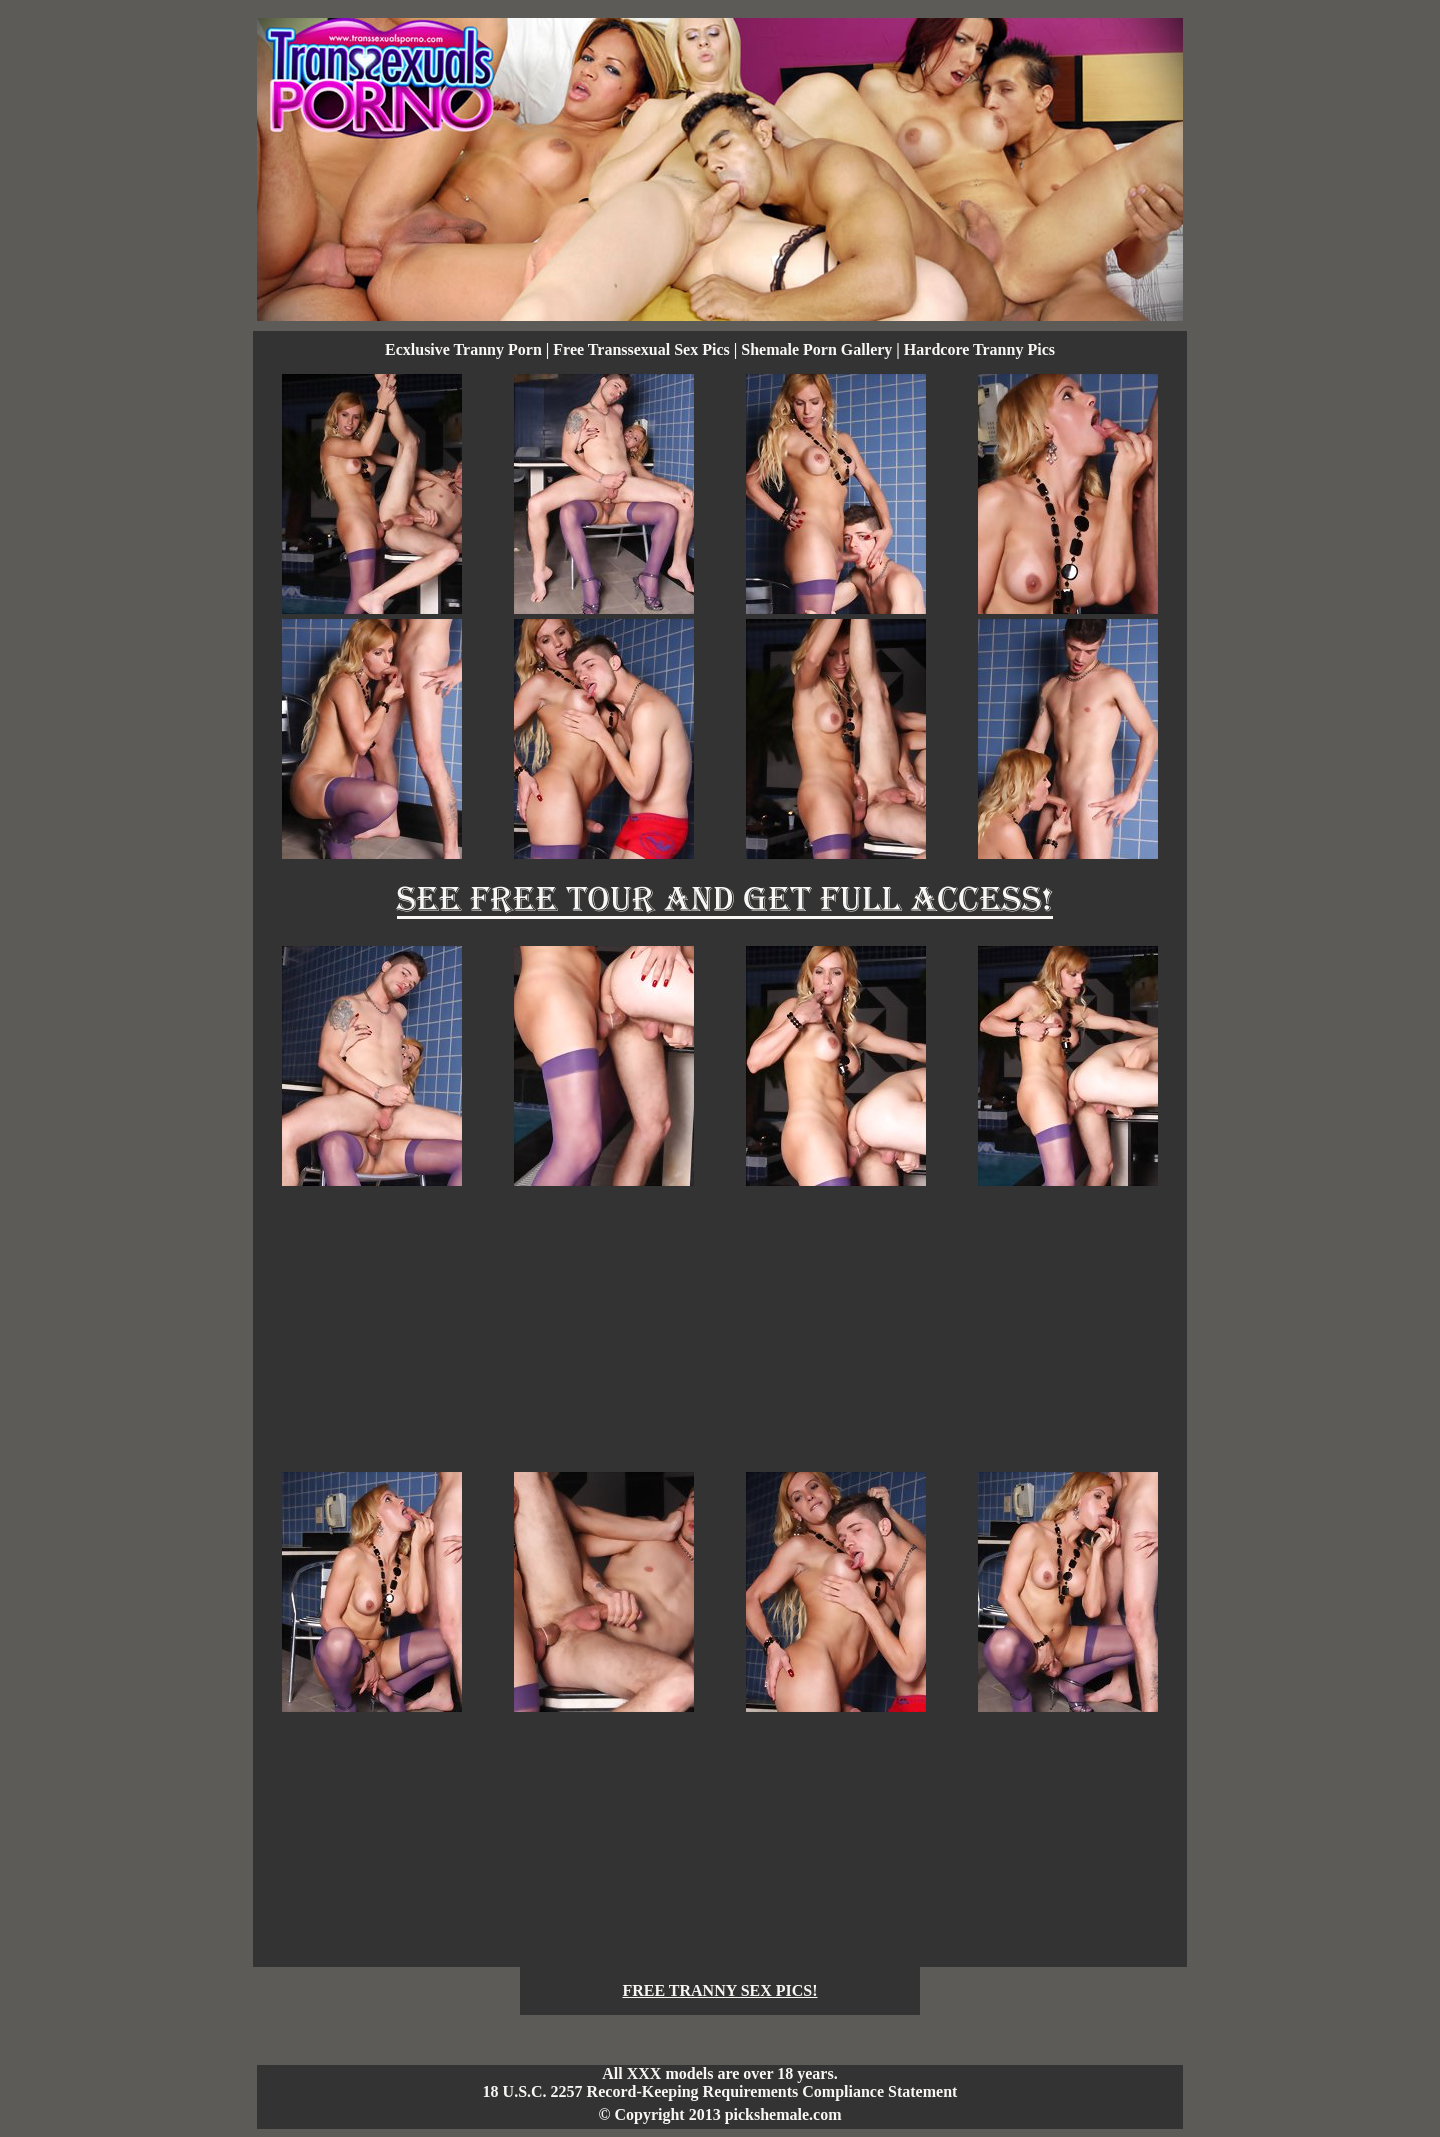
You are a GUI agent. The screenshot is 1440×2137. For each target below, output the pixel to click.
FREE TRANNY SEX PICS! (719, 1990)
